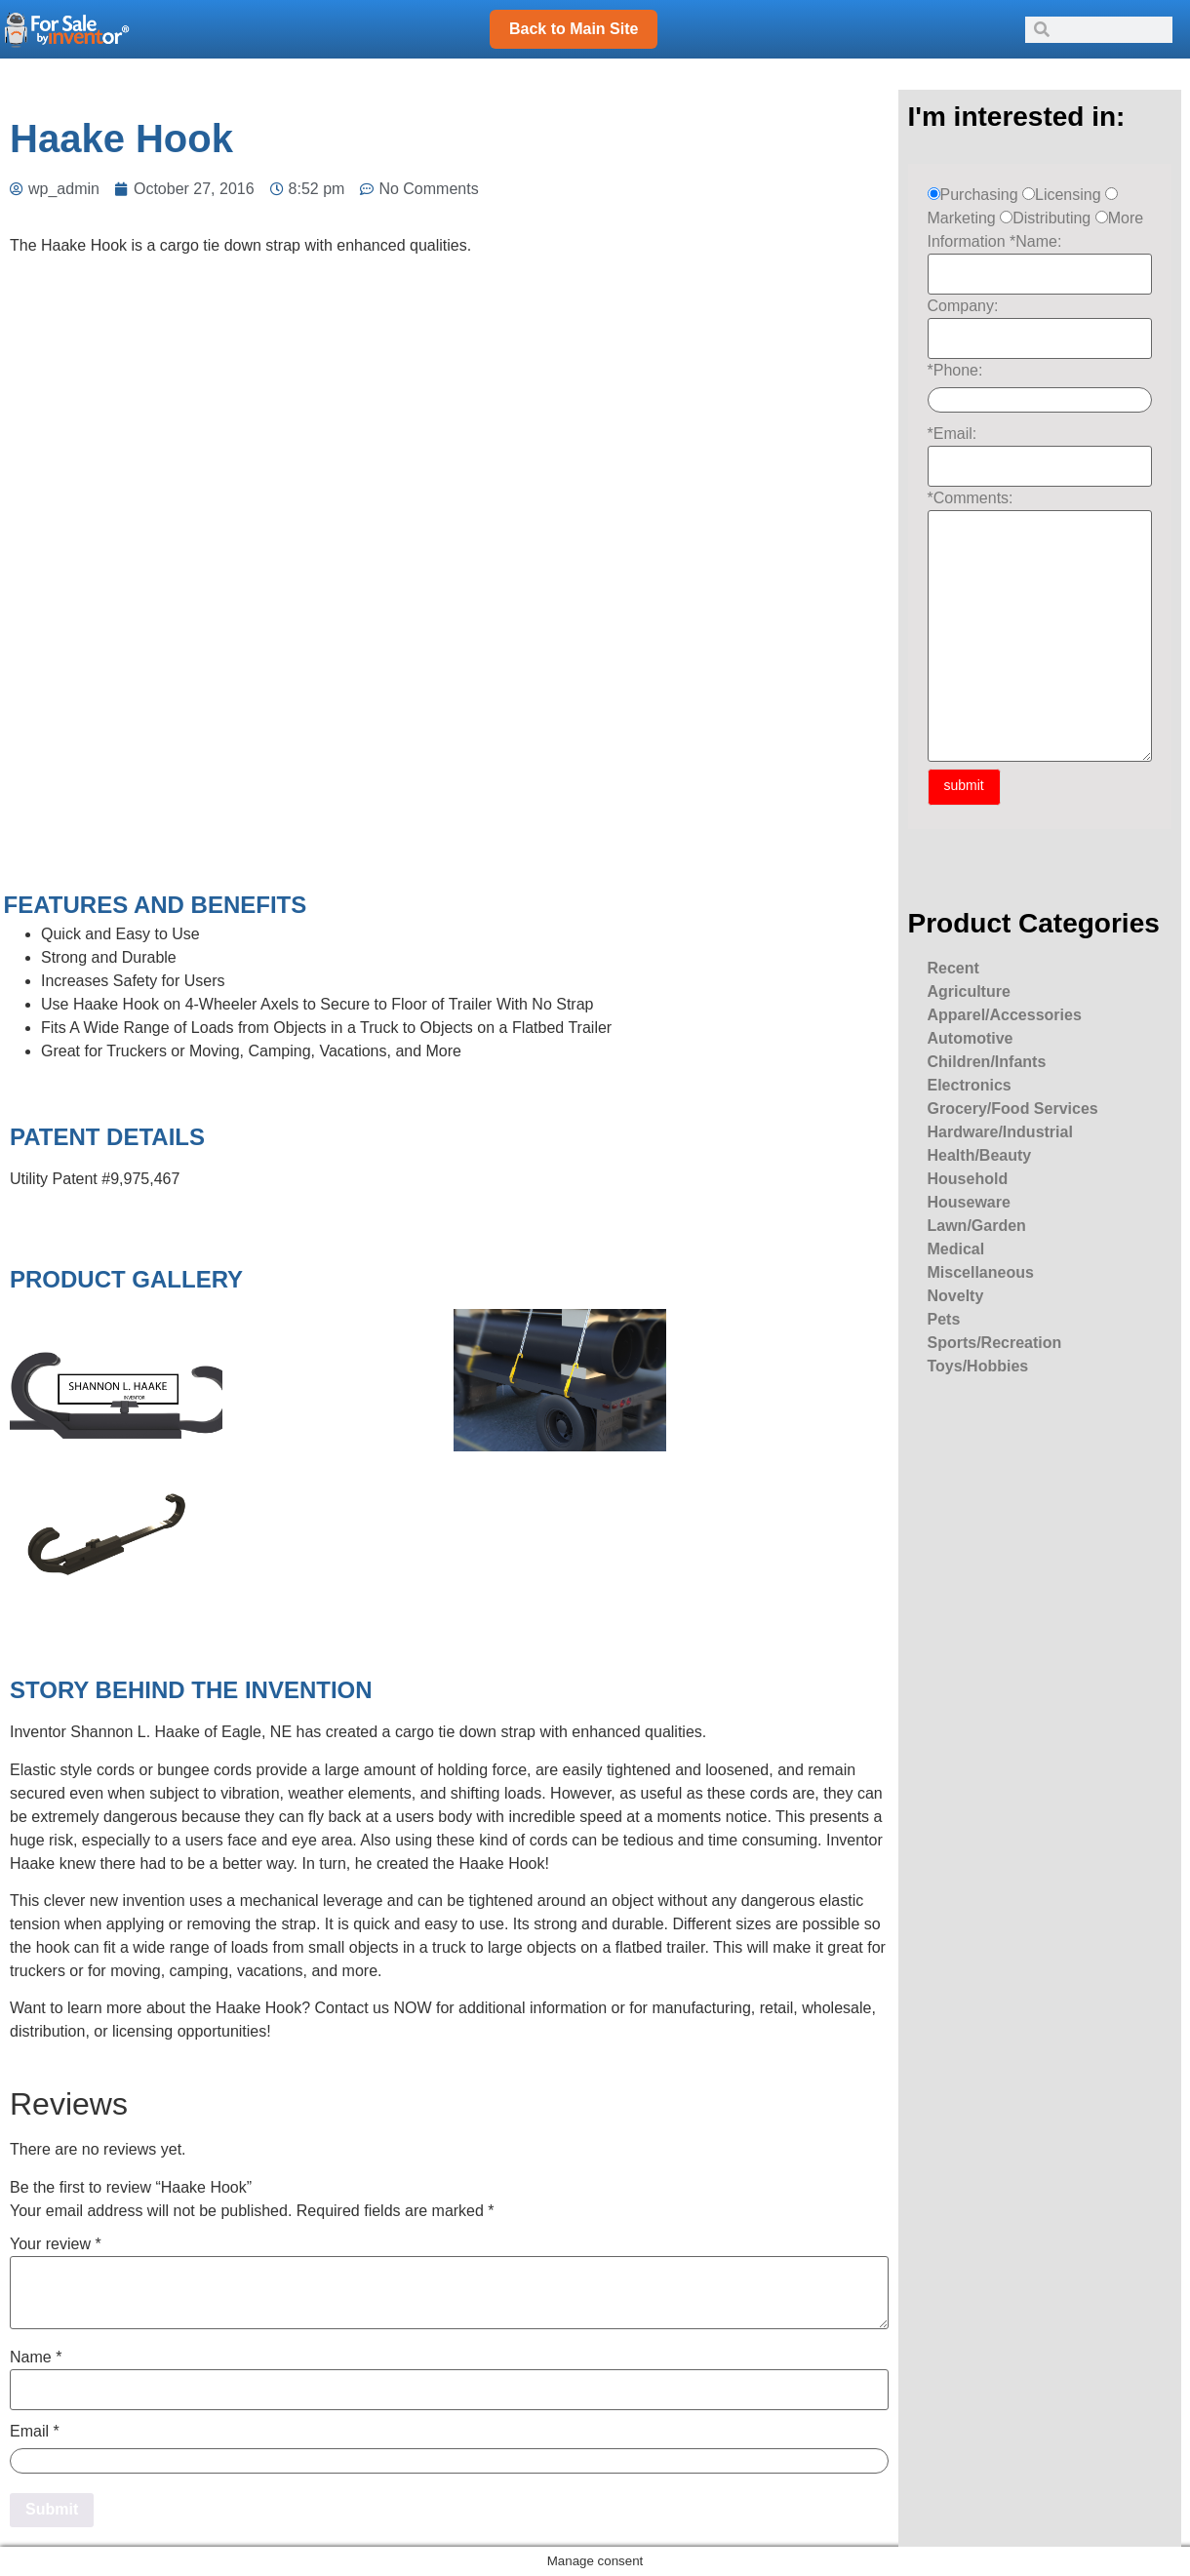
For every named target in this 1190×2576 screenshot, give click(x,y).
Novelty (956, 1296)
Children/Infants (987, 1061)
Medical (956, 1249)
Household (968, 1178)
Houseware (969, 1202)
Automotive (970, 1038)
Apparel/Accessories (1005, 1015)
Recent (953, 968)
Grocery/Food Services (1013, 1108)
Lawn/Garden (977, 1225)
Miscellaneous (981, 1272)
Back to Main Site (573, 28)
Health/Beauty (980, 1155)
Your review (55, 2244)
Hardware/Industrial (1000, 1132)
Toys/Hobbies (978, 1366)
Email (35, 2431)
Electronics (970, 1085)
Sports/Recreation (995, 1342)
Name (35, 2357)
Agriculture (969, 991)
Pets (944, 1319)
